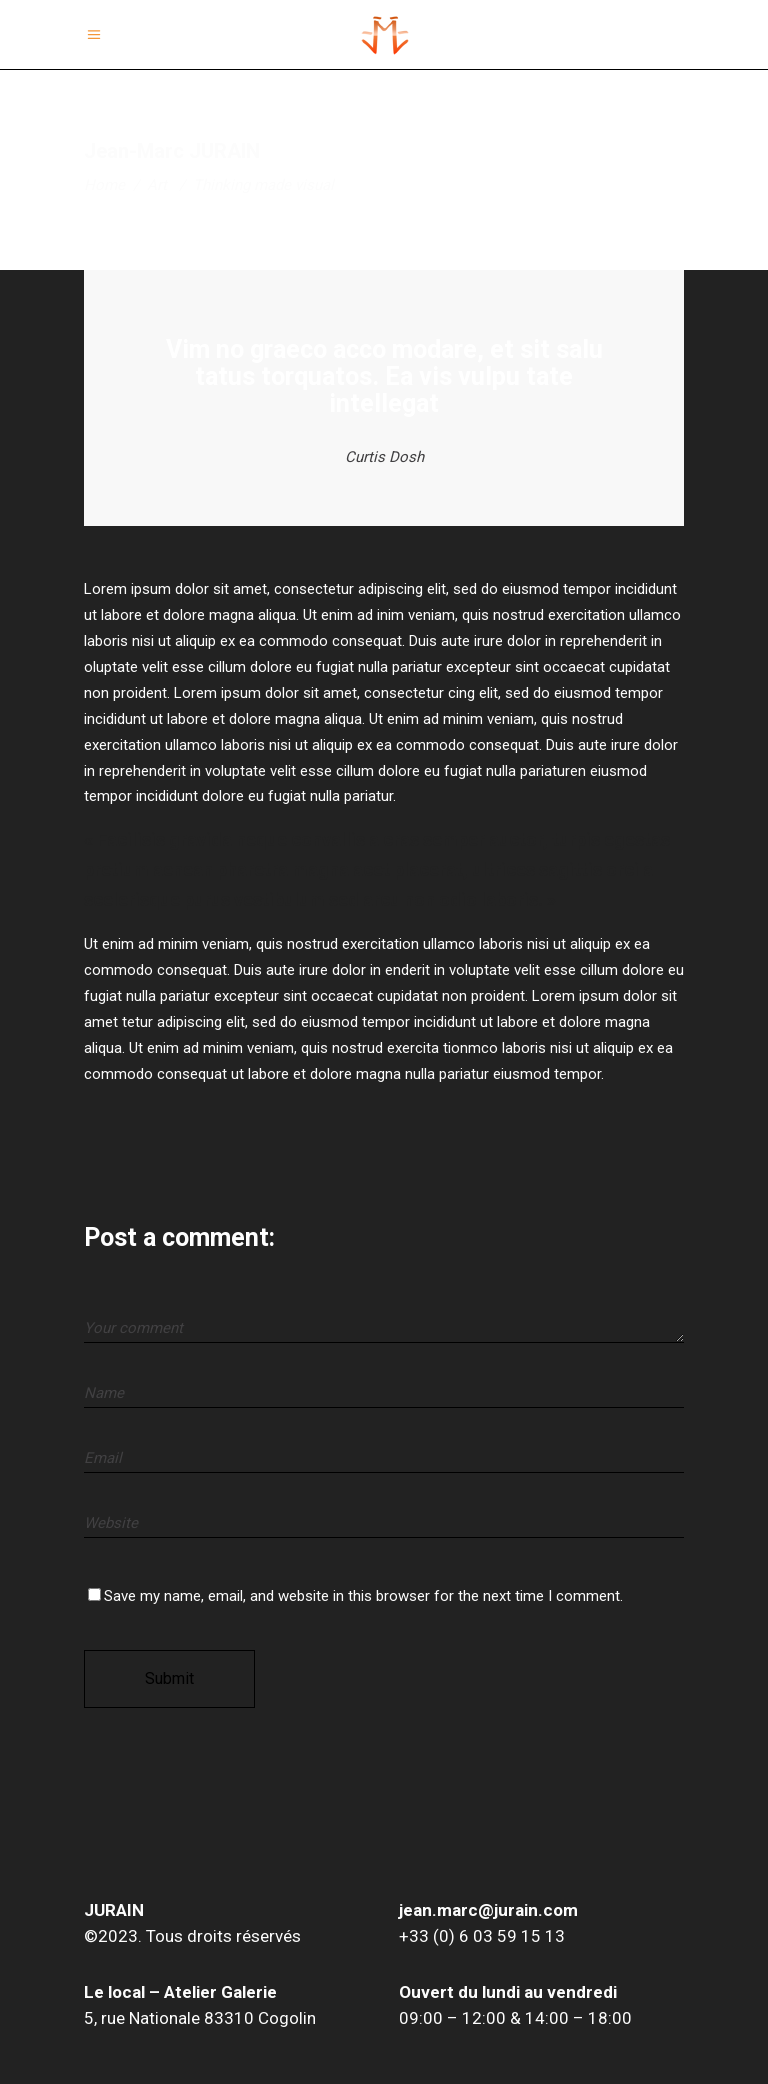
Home (104, 185)
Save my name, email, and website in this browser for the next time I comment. (363, 1596)
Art (157, 185)
